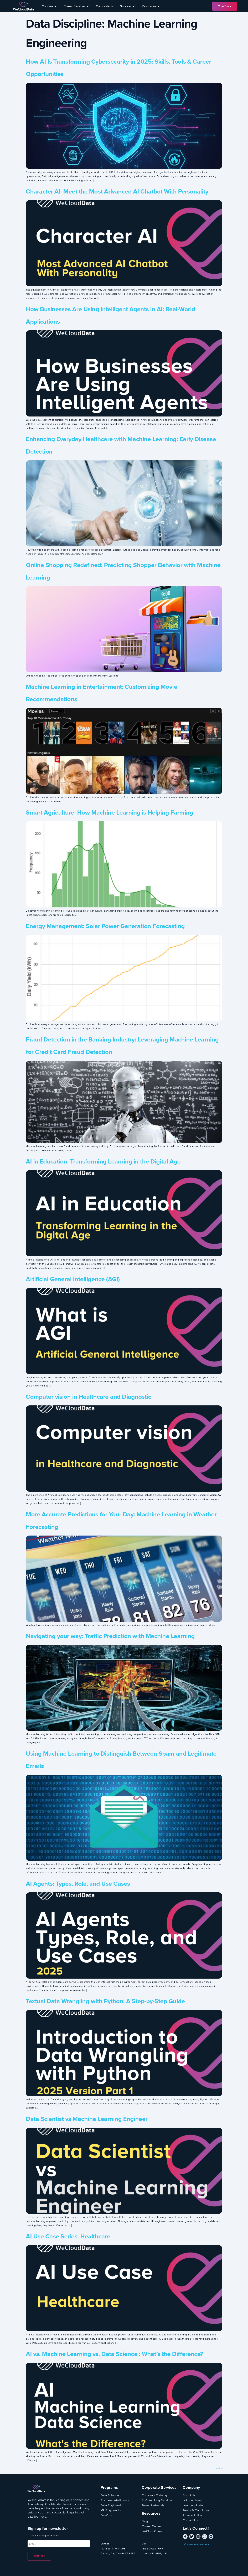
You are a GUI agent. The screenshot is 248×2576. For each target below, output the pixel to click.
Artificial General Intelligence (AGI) (73, 1278)
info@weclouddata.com (196, 2544)
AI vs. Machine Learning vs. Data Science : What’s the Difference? (114, 2353)
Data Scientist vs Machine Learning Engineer (87, 2118)
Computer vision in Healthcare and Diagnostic (88, 1396)
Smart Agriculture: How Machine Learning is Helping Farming (109, 812)
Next (218, 2468)
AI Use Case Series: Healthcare (68, 2236)
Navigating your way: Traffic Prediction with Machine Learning (110, 1635)
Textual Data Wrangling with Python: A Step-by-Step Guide (105, 2000)
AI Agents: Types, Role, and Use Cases (78, 1883)
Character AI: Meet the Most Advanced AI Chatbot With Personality (117, 191)
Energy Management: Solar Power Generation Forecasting (105, 925)
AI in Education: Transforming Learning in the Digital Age (103, 1161)
